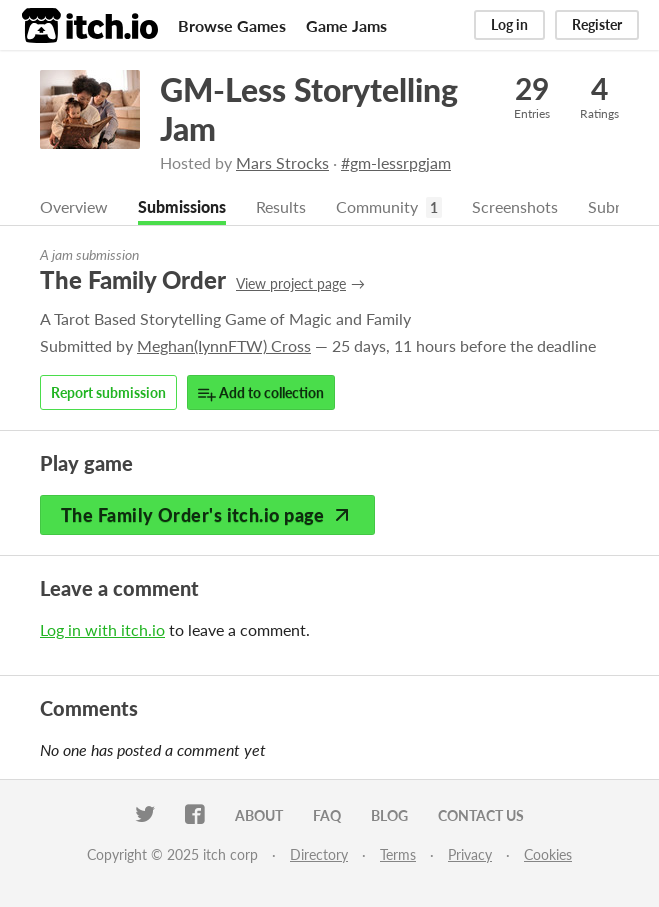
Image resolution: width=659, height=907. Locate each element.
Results (281, 206)
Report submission (108, 392)
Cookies (548, 854)
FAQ (327, 815)
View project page (291, 283)
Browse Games (232, 25)
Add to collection (261, 393)
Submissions (182, 206)
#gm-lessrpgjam (396, 162)
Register (597, 24)
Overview (74, 206)
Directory (319, 854)
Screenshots (515, 206)
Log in (509, 24)
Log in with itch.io (102, 629)
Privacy (470, 854)
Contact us (481, 815)
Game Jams (346, 25)
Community (377, 206)
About (259, 815)
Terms (398, 854)
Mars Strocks (282, 162)
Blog (389, 815)
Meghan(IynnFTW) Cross (224, 345)
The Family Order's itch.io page (207, 515)
